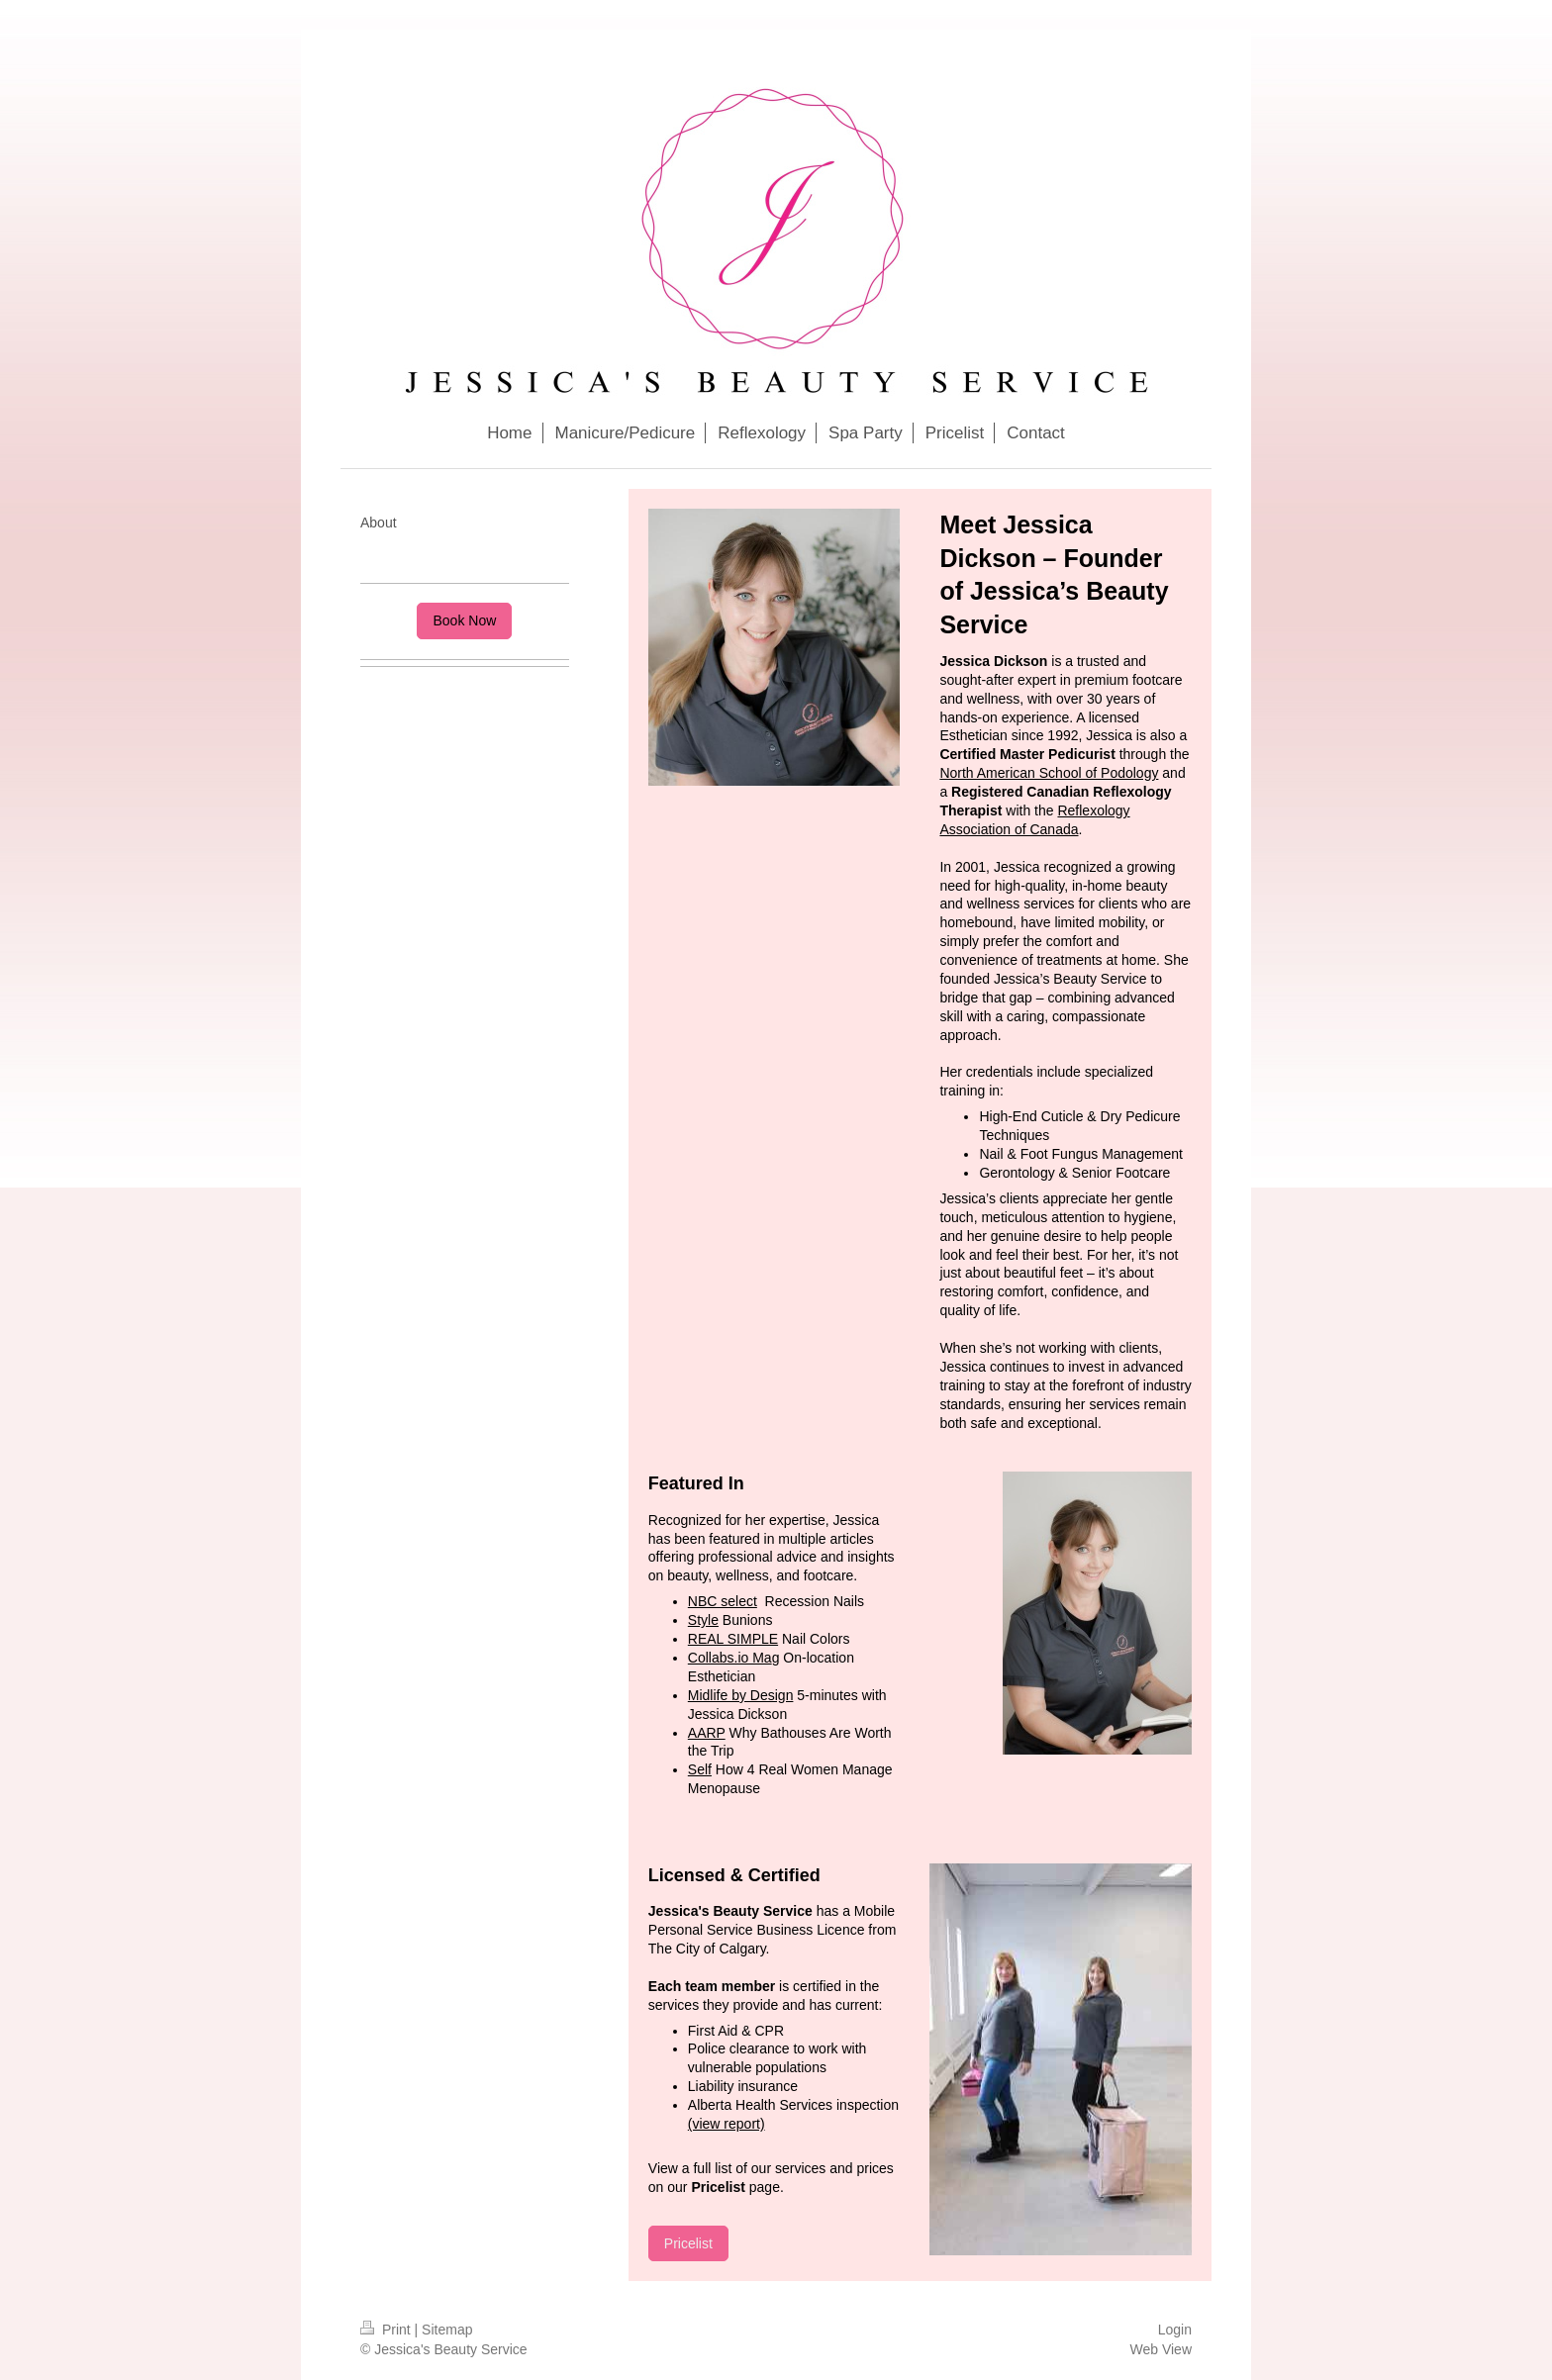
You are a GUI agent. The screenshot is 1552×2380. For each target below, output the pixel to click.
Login (1175, 2329)
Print (387, 2329)
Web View (1160, 2349)
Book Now (464, 620)
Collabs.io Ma (730, 1658)
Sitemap (447, 2329)
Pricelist (688, 2243)
